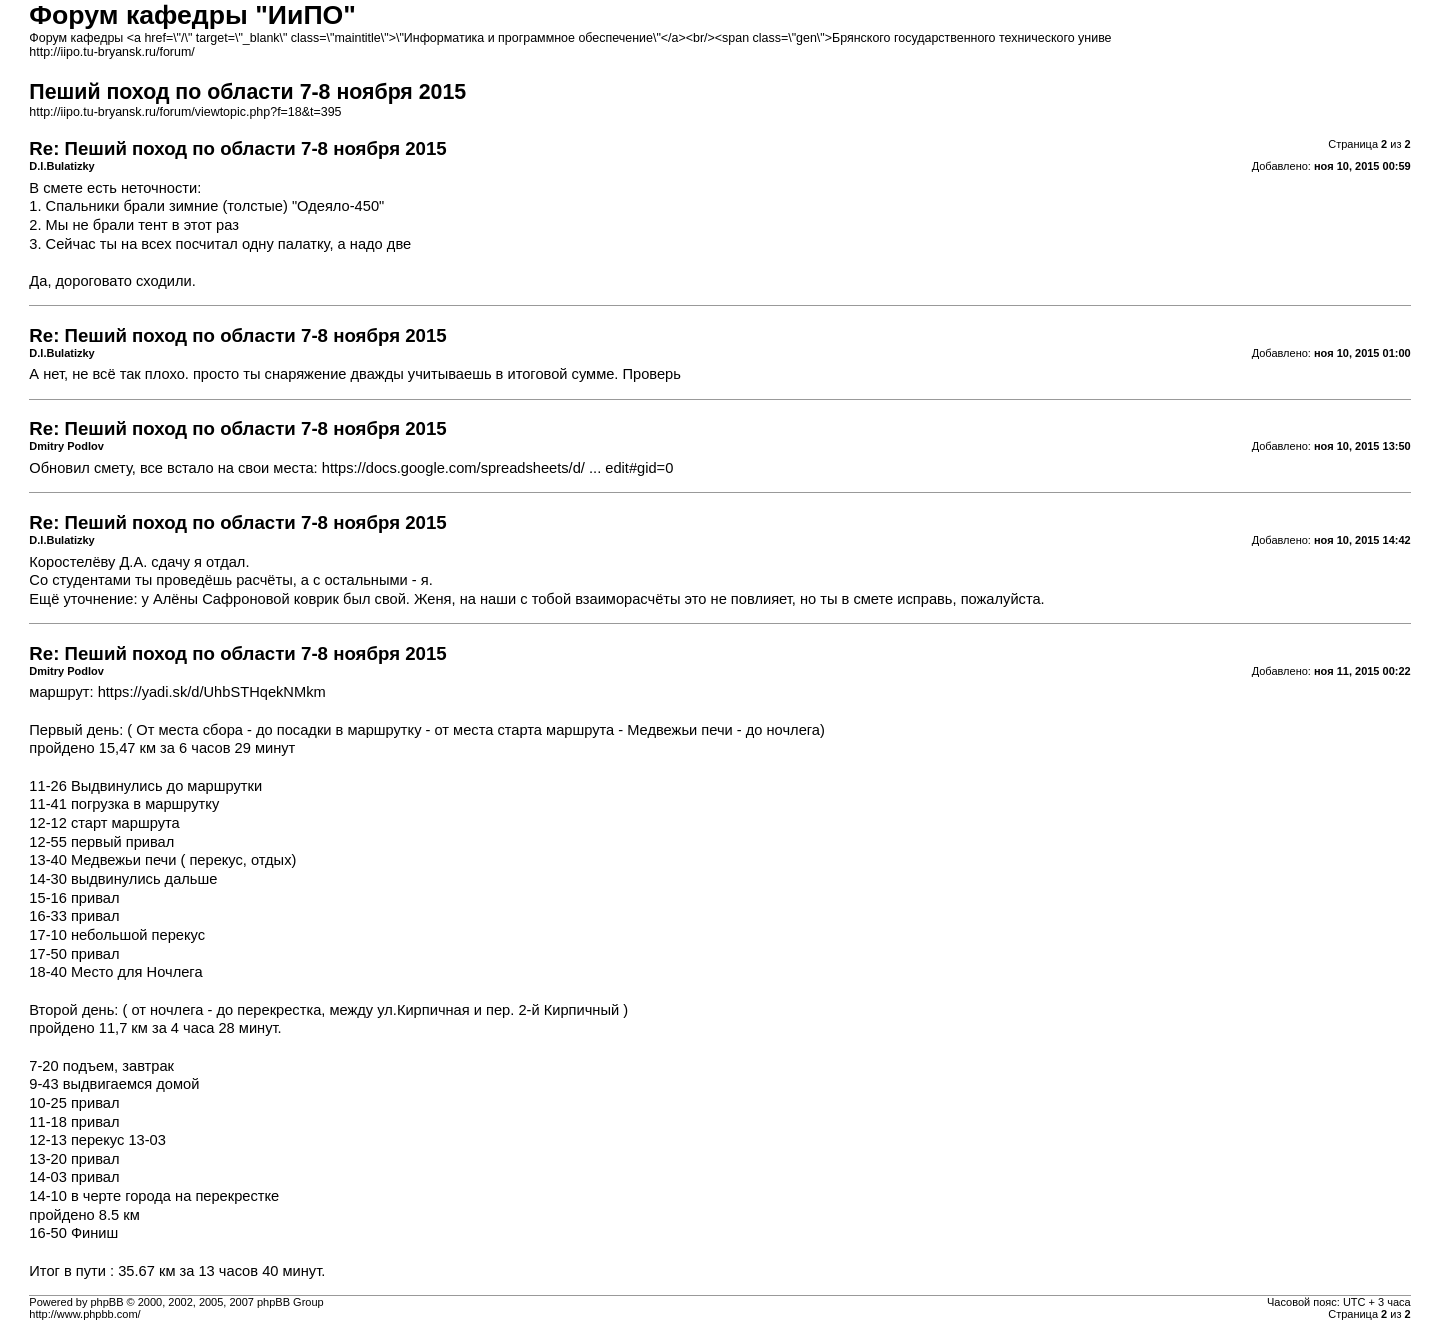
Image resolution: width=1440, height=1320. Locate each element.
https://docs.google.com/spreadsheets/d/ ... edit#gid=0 (498, 468)
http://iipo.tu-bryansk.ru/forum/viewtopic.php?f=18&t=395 (185, 112)
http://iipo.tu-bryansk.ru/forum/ (111, 52)
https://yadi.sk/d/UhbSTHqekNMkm (212, 692)
